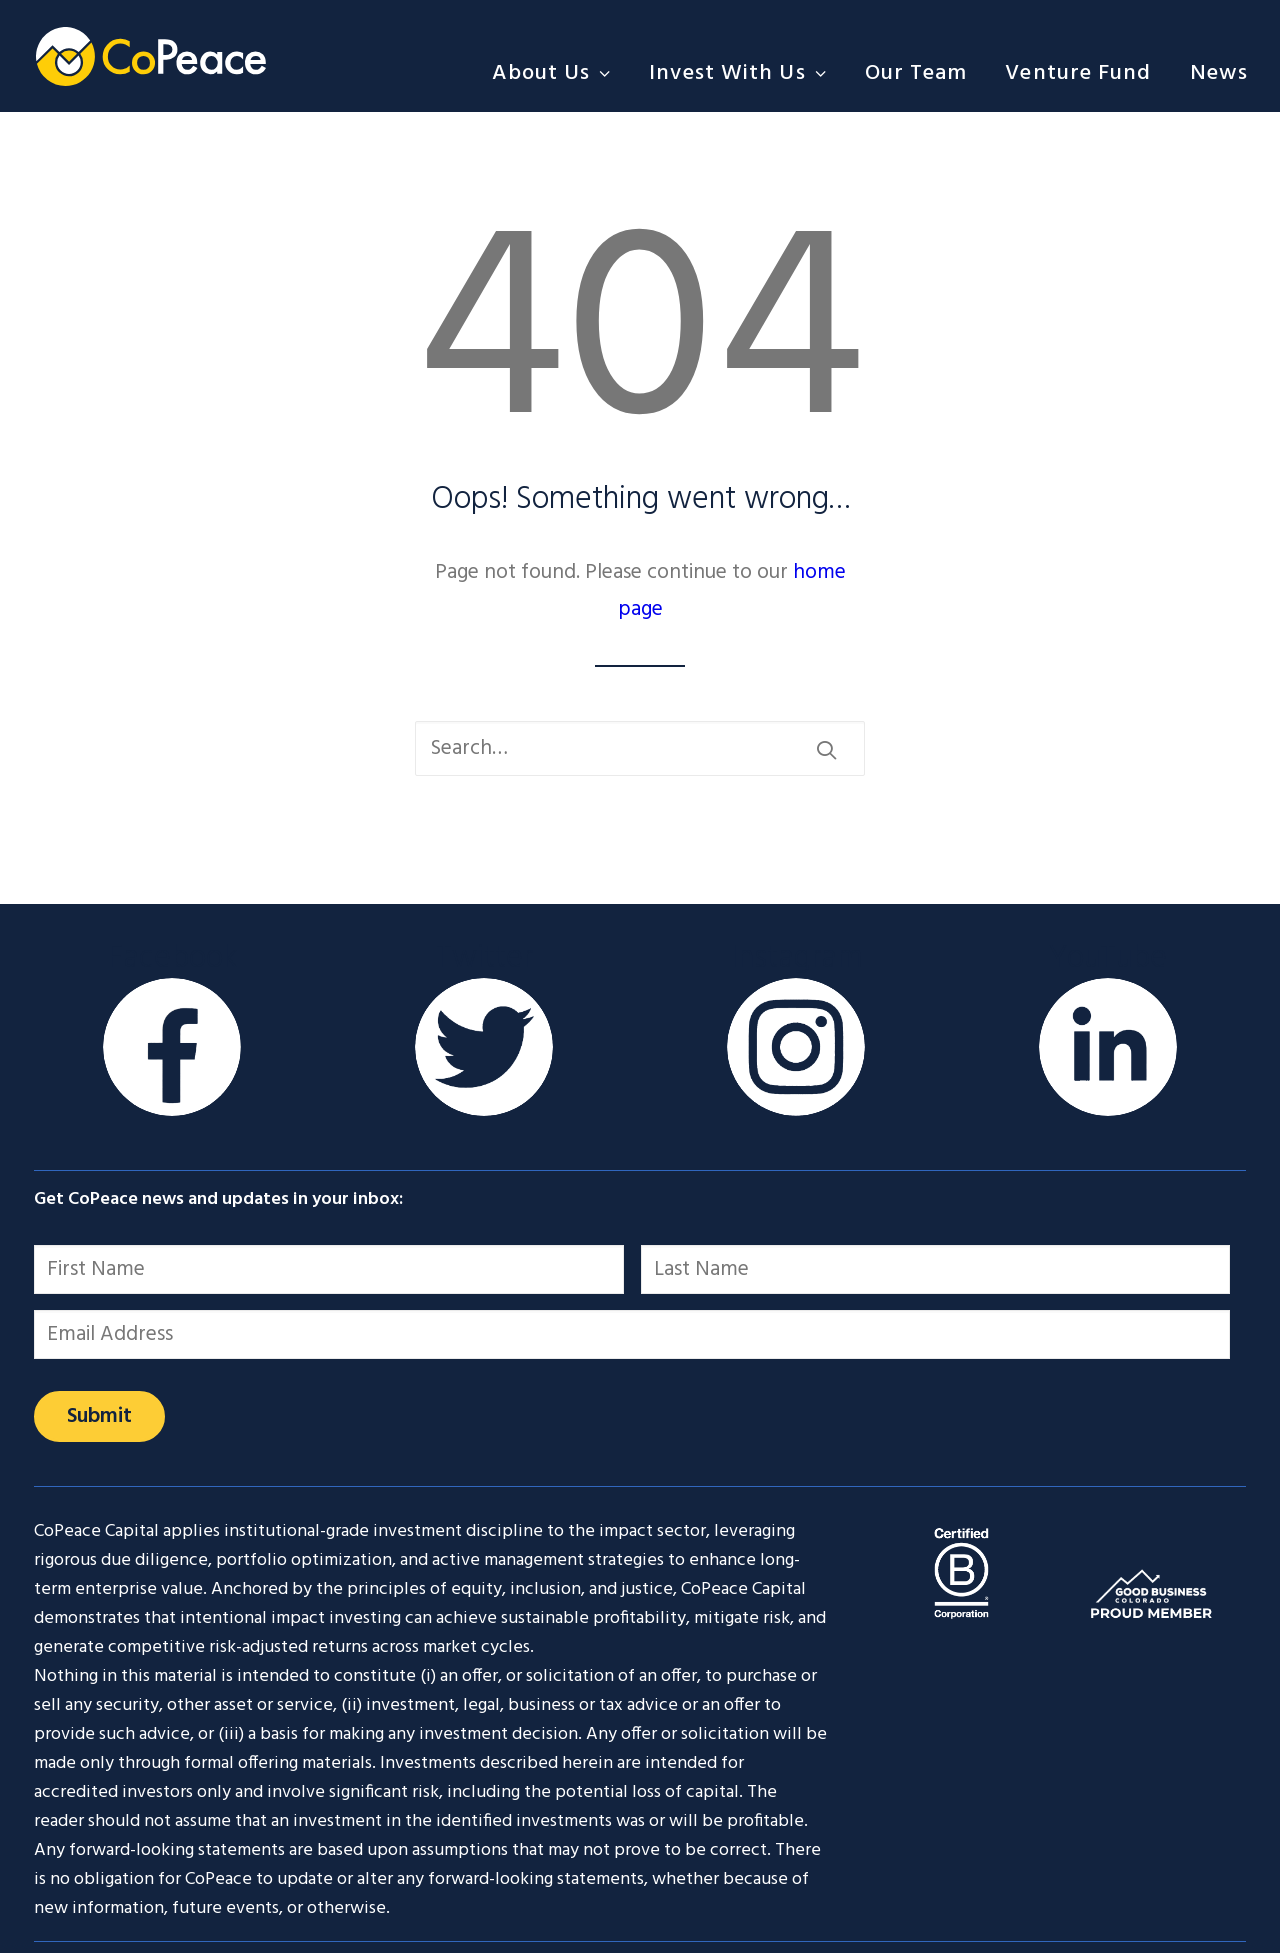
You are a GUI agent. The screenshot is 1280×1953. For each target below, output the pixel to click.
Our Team (916, 73)
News (1219, 73)
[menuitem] (559, 73)
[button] (826, 749)
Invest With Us (737, 73)
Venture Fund (1078, 73)
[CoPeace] (151, 56)
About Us (552, 73)
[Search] (640, 748)
